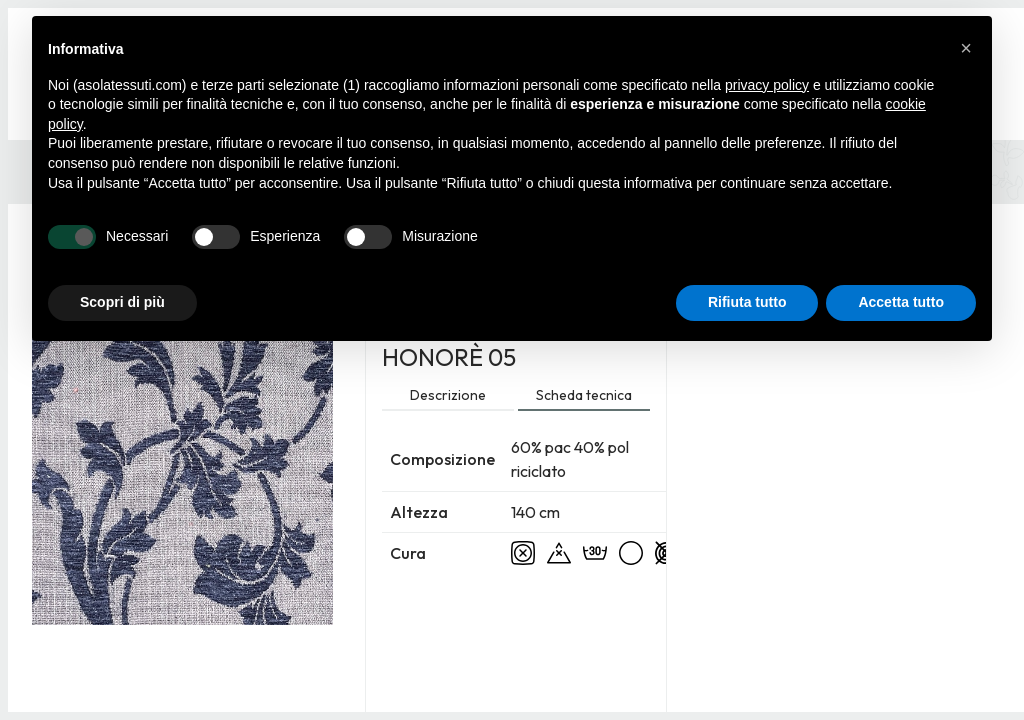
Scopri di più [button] (122, 302)
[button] (966, 48)
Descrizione (448, 395)
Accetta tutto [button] (901, 302)
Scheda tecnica (584, 395)
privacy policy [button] (767, 85)
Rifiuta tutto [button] (747, 302)
